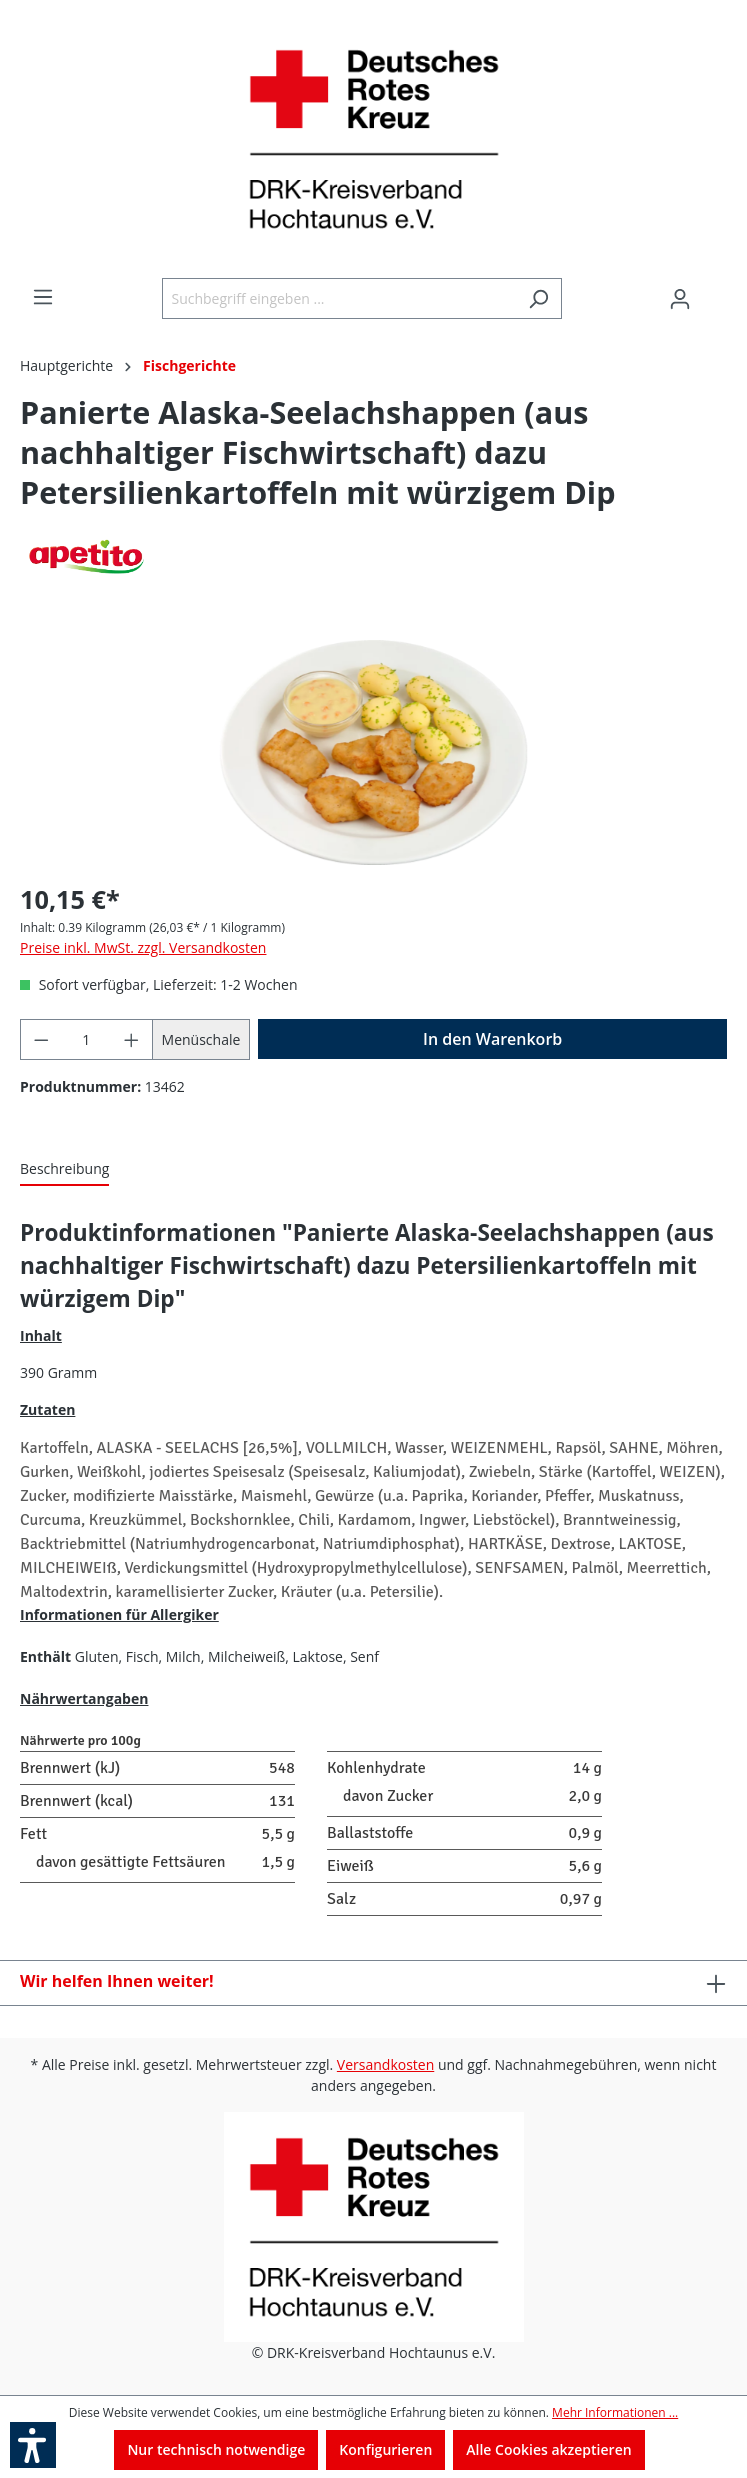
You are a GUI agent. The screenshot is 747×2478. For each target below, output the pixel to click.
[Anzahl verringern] (41, 1039)
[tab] (64, 1169)
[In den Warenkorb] (492, 1039)
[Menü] (43, 297)
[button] (33, 2445)
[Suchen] (538, 298)
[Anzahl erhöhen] (132, 1039)
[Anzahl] (87, 1039)
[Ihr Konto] (680, 299)
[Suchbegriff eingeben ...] (339, 298)
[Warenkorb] (715, 292)
